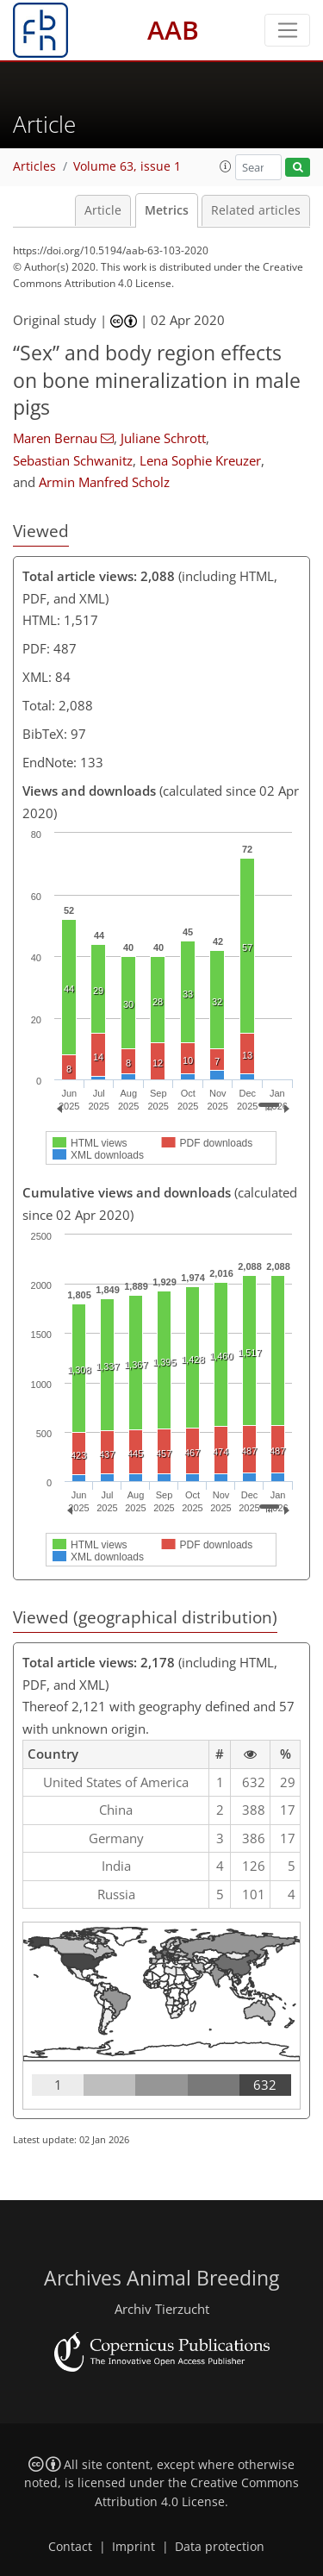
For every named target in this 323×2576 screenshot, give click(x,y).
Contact (70, 2546)
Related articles (256, 210)
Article (102, 210)
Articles (34, 166)
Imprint (133, 2546)
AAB (173, 29)
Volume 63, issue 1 (127, 166)
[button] (226, 166)
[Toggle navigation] (287, 30)
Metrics (167, 210)
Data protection (219, 2546)
